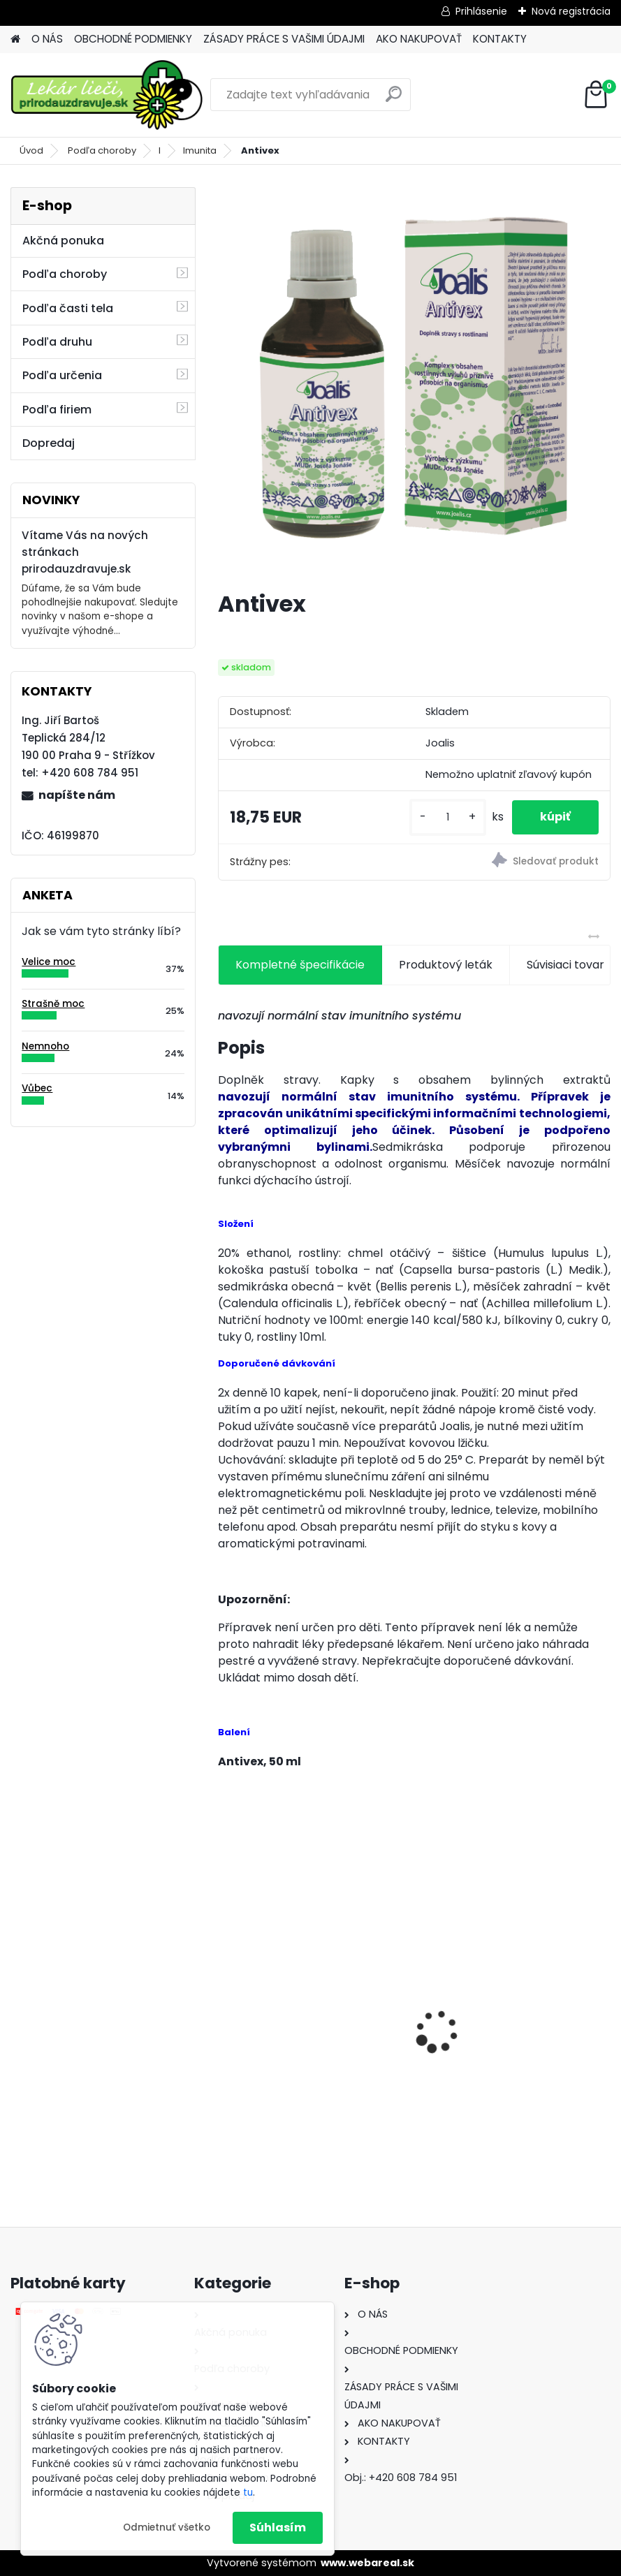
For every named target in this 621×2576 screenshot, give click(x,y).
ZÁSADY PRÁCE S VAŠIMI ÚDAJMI (284, 38)
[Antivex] (414, 383)
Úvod (31, 150)
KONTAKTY (500, 38)
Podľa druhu (57, 342)
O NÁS (47, 38)
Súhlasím (277, 2527)
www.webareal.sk (367, 2563)
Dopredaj (48, 443)
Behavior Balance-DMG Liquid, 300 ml (310, 2051)
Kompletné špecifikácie (300, 965)
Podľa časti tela (67, 308)
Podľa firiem (57, 410)
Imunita (200, 150)
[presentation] (226, 2007)
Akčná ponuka (63, 241)
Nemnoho (45, 1046)
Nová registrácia (571, 11)
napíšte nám (76, 795)
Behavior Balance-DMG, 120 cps (515, 2039)
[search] (394, 99)
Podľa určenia (62, 375)
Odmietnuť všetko (166, 2527)
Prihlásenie (481, 11)
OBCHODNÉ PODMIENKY (133, 38)
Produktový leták (445, 965)
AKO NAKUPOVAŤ (419, 38)
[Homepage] (15, 39)
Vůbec (37, 1088)
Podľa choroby (102, 150)
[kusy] (447, 817)
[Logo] (106, 95)
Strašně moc (53, 1003)
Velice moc (48, 962)
